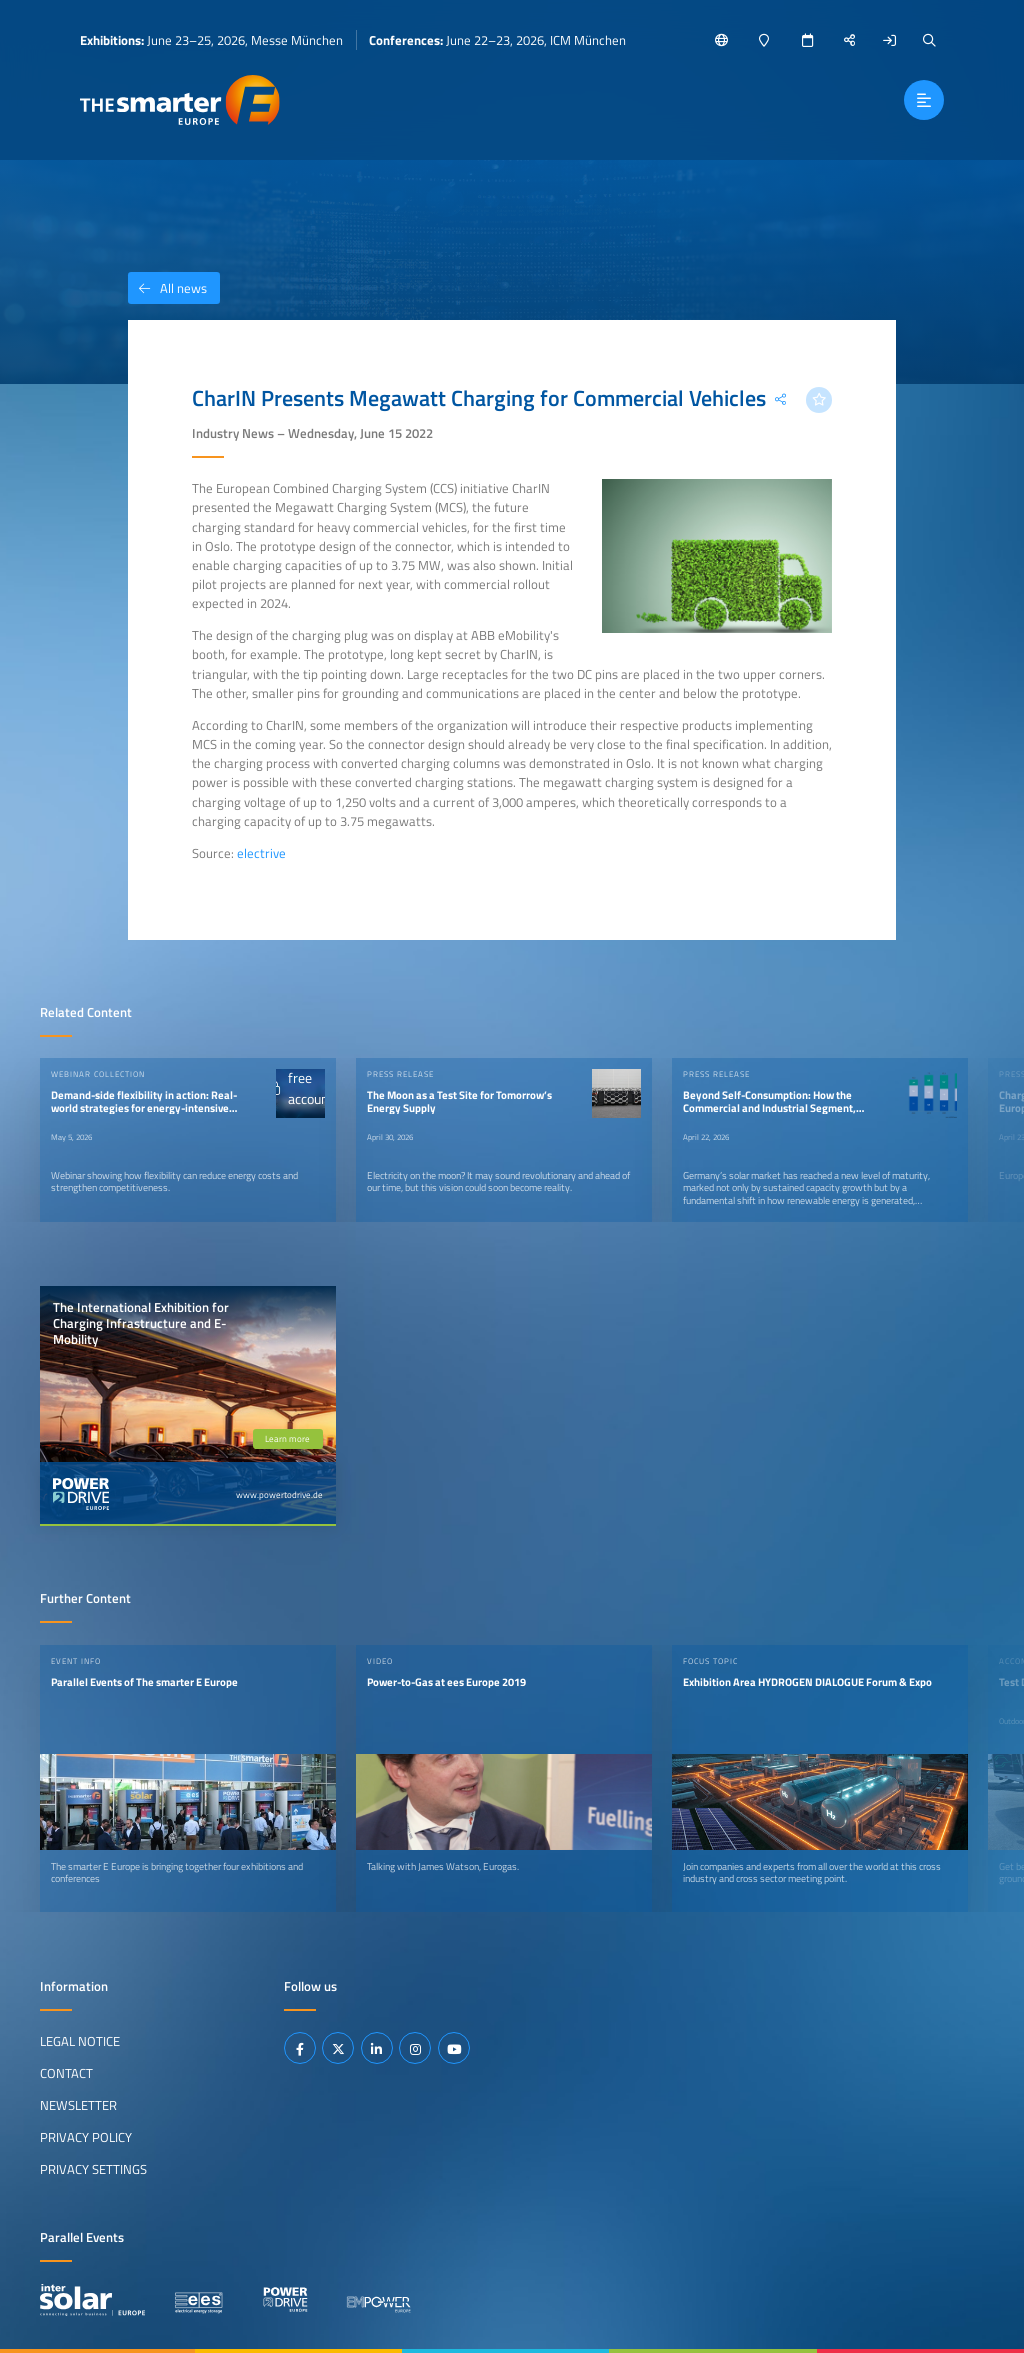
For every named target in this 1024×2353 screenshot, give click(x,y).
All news (167, 288)
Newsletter (78, 2105)
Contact (66, 2073)
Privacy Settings (93, 2169)
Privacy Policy (86, 2137)
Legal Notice (80, 2041)
